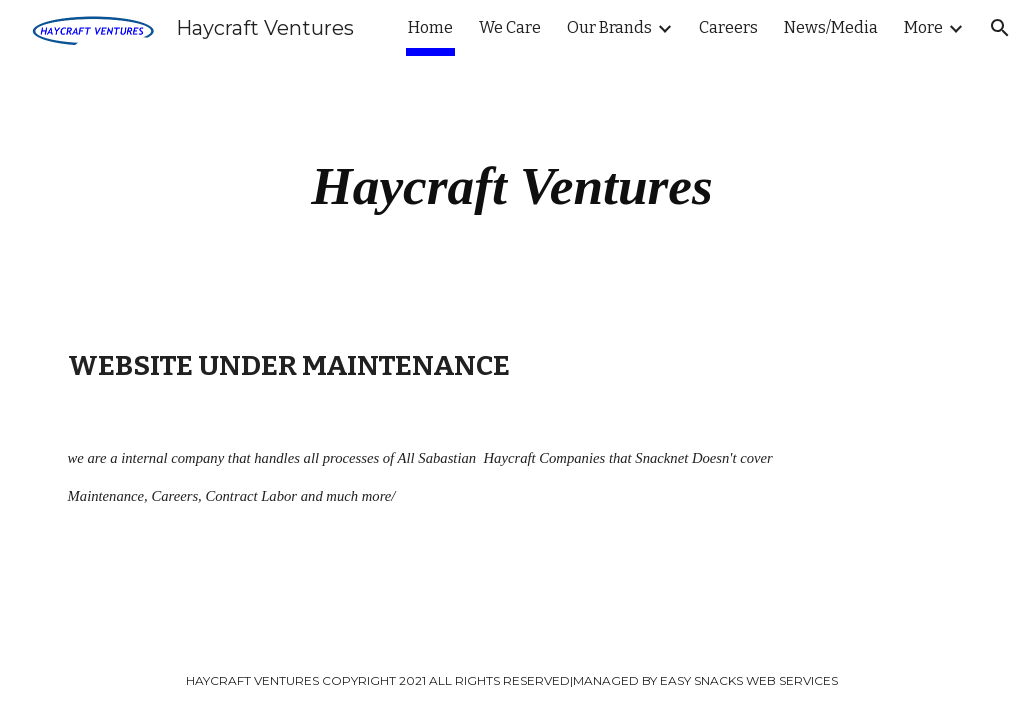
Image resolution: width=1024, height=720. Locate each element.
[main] (512, 186)
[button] (1000, 28)
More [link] (923, 27)
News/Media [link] (831, 27)
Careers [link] (728, 27)
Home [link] (430, 27)
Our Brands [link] (609, 27)
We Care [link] (510, 27)
